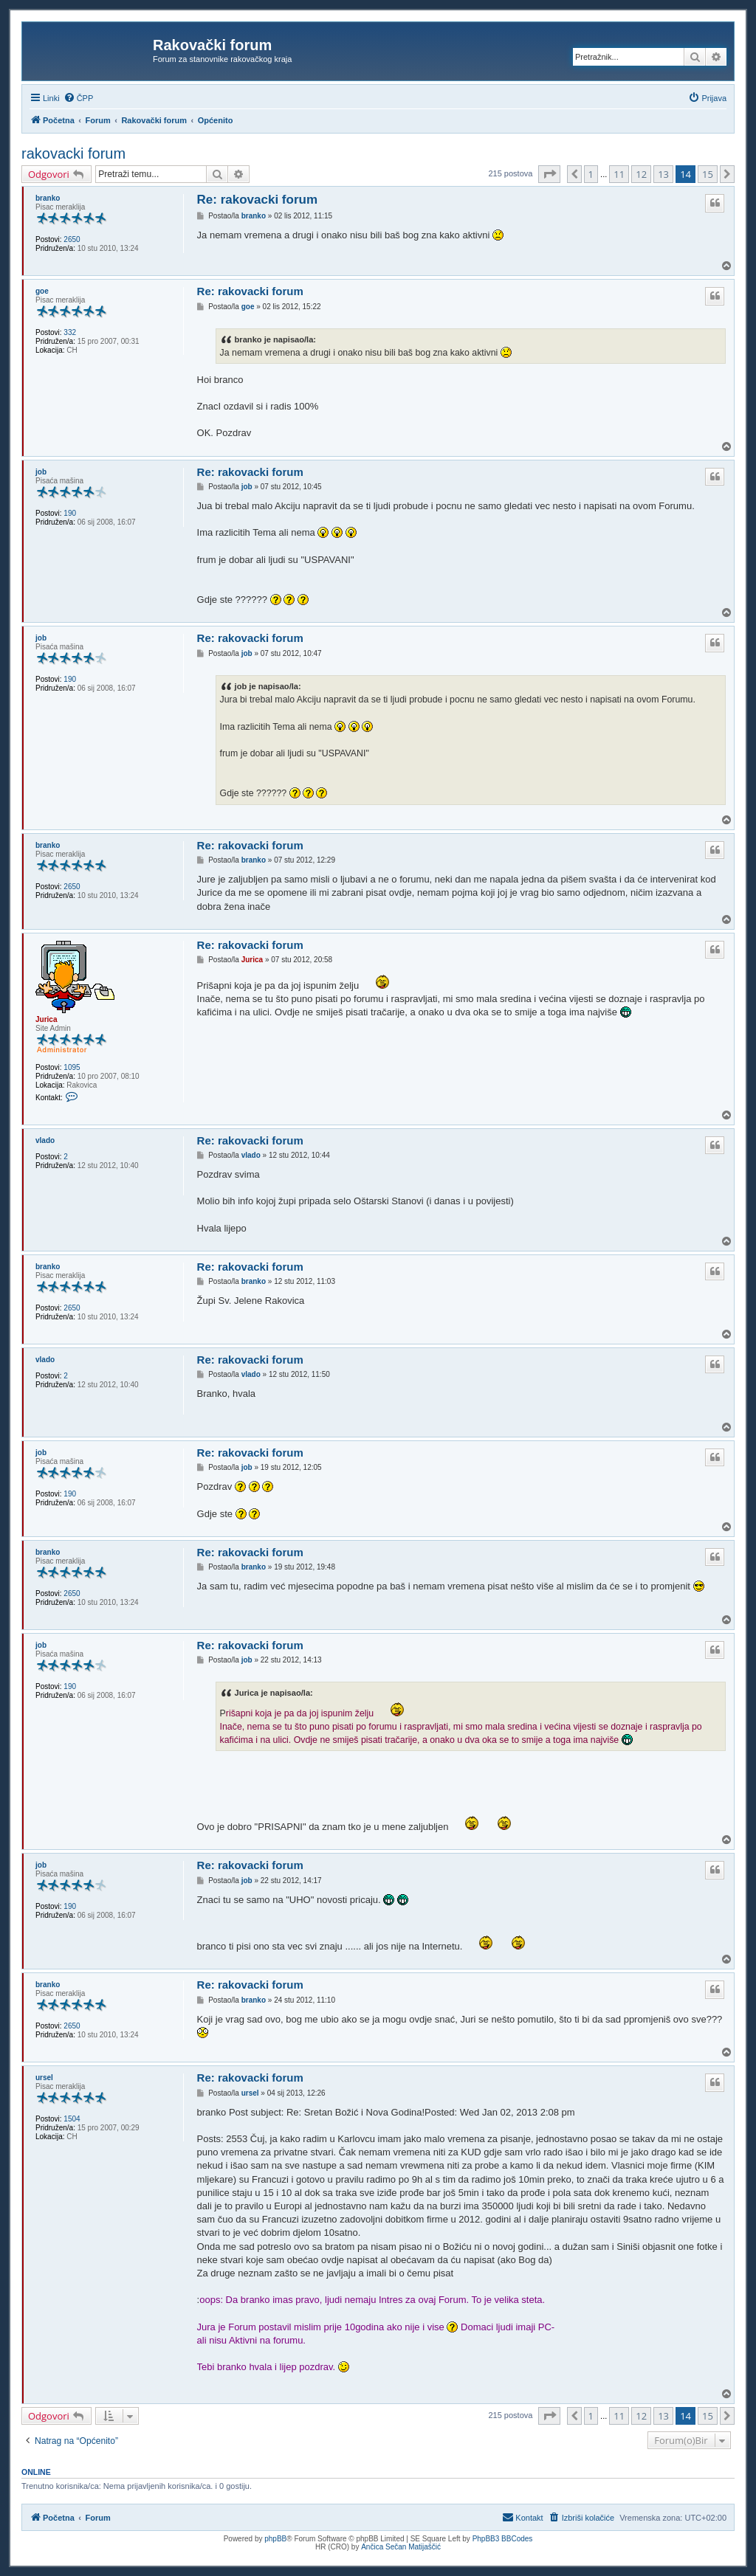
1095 (71, 1067)
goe (42, 291)
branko (47, 198)
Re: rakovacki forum (257, 200)
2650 (71, 239)
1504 (71, 2119)
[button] (549, 174)
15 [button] (707, 174)
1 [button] (591, 174)
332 (69, 332)
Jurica (46, 1019)
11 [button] (619, 174)
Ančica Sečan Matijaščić (401, 2547)
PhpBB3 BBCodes (502, 2539)
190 (69, 513)
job (41, 472)
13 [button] (663, 174)
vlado (45, 1140)
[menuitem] (78, 98)
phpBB (275, 2539)
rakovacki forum (73, 153)
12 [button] (641, 174)
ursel (44, 2077)
